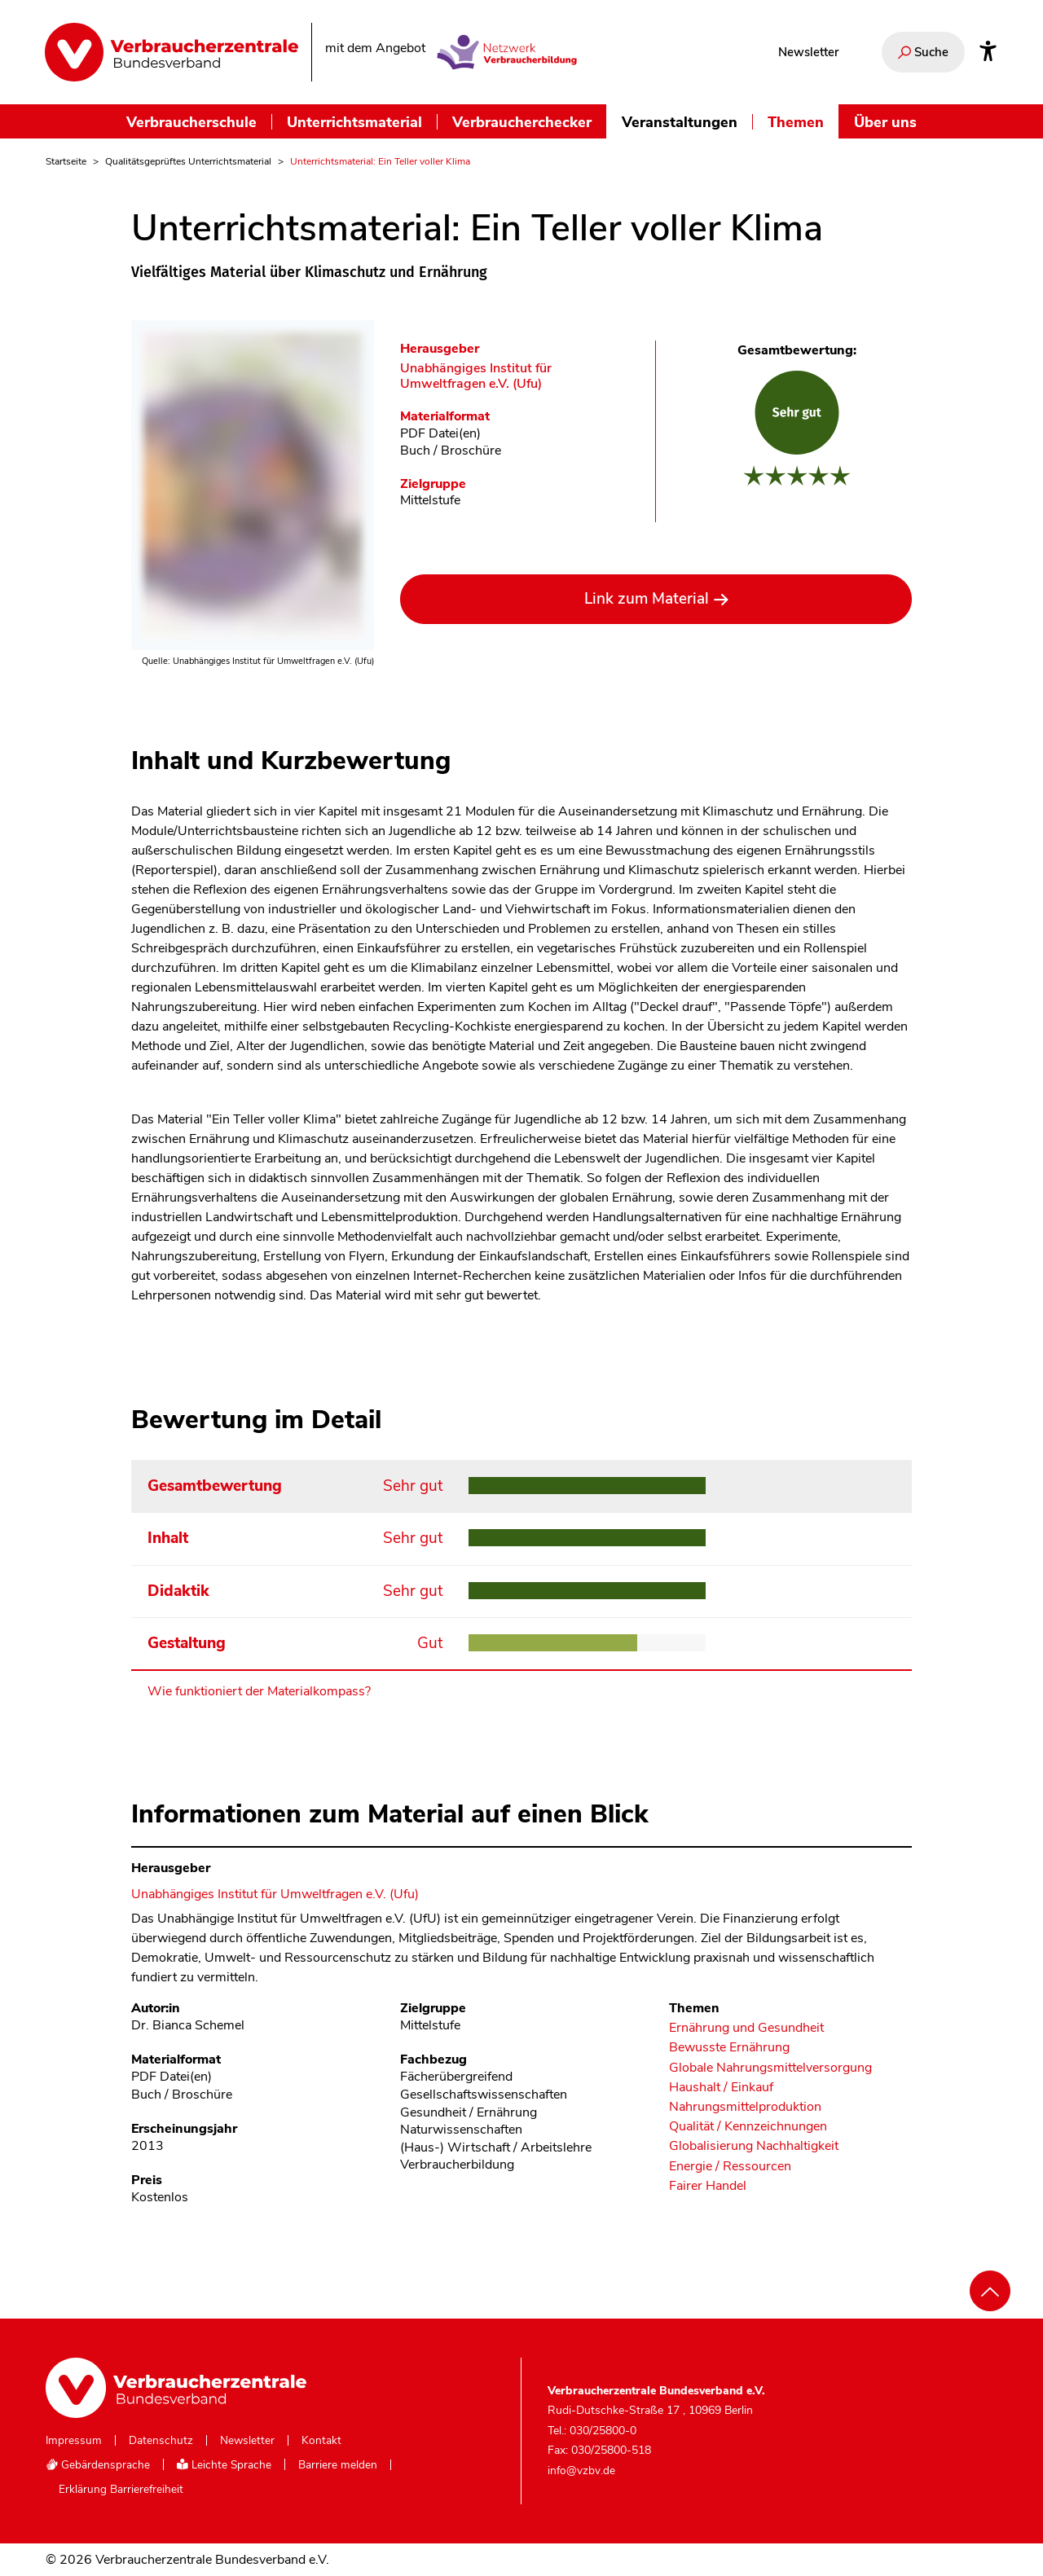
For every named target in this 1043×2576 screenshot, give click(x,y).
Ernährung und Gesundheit (746, 2028)
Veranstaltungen (679, 122)
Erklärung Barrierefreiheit (121, 2489)
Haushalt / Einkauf (721, 2087)
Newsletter (808, 52)
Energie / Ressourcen (730, 2166)
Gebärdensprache (98, 2465)
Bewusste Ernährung (729, 2047)
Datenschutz (161, 2440)
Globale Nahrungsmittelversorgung (770, 2068)
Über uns (885, 122)
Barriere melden (337, 2465)
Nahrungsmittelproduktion (745, 2107)
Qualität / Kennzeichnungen (748, 2126)
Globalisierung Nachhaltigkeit (753, 2146)
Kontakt (321, 2440)
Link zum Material (646, 598)
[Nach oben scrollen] (990, 2290)
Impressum (74, 2440)
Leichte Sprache (224, 2465)
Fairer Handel (707, 2186)
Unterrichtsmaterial (354, 122)
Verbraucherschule (191, 122)
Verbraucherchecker (522, 122)
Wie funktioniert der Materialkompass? (259, 1691)
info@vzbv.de (581, 2470)
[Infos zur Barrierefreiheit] (988, 52)
